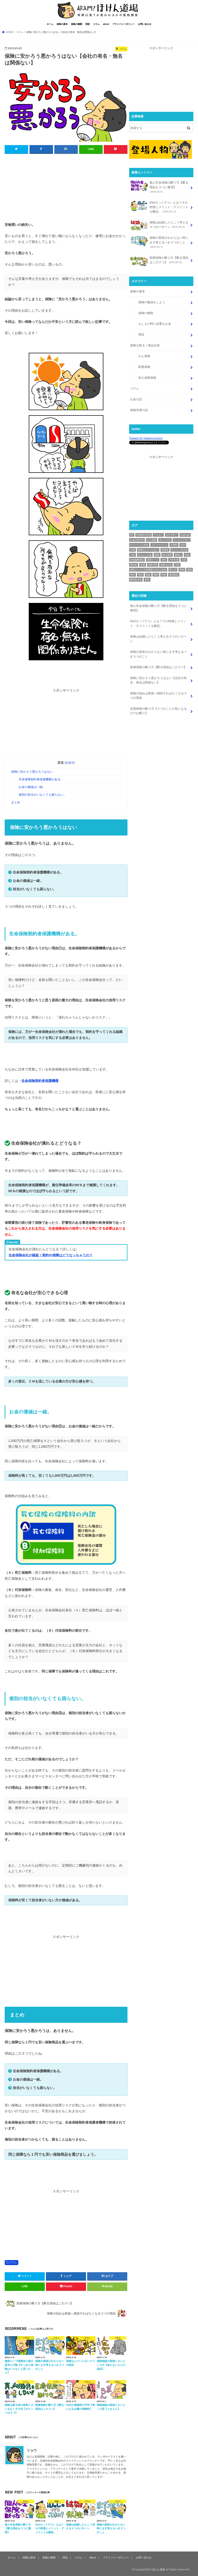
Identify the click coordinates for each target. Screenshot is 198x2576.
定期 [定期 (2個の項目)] (142, 564)
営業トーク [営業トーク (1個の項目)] (152, 559)
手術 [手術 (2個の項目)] (177, 564)
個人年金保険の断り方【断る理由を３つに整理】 (159, 187)
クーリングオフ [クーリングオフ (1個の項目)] (181, 540)
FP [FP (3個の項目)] (131, 535)
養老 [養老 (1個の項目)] (147, 579)
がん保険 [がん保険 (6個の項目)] (151, 540)
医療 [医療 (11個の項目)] (157, 555)
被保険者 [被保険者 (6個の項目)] (173, 574)
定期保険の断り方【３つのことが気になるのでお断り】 (158, 711)
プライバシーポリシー (123, 24)
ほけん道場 (158, 2569)
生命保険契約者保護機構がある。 (41, 779)
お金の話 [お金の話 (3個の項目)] (185, 535)
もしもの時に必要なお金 (154, 323)
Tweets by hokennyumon (146, 438)
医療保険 (144, 366)
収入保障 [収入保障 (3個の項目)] (167, 555)
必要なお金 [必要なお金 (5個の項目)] (166, 564)
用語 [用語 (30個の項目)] (140, 574)
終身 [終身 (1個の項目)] (163, 574)
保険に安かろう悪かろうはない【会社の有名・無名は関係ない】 (158, 680)
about (106, 24)
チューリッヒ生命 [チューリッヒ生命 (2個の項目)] (139, 544)
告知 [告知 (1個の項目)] (187, 555)
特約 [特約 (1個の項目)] (132, 574)
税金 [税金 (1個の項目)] (148, 574)
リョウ (32, 2450)
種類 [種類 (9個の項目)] (156, 574)
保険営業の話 (139, 410)
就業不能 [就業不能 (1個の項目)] (152, 564)
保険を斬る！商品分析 (145, 345)
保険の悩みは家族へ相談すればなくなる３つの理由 (158, 695)
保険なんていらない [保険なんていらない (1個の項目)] (148, 550)
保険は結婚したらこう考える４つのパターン (159, 225)
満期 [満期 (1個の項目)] (189, 569)
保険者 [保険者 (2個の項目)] (165, 550)
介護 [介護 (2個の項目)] (132, 550)
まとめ (15, 802)
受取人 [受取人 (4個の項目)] (178, 555)
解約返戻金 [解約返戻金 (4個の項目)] (135, 579)
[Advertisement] (66, 184)
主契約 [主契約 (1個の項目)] (174, 544)
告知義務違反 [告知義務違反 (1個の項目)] (137, 559)
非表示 (70, 762)
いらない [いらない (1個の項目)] (158, 535)
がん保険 (144, 356)
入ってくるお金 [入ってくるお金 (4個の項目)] (179, 550)
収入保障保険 (147, 377)
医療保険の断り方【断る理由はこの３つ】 (159, 260)
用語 (87, 24)
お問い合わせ (144, 24)
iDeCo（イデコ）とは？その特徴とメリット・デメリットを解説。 (159, 207)
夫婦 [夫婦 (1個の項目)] (184, 559)
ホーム (50, 24)
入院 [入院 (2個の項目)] (132, 555)
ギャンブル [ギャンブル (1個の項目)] (165, 540)
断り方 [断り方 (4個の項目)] (172, 569)
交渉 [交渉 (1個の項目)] (182, 544)
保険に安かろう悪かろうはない (32, 771)
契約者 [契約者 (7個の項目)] (133, 564)
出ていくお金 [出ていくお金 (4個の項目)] (145, 555)
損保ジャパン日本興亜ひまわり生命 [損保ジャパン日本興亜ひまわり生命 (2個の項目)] (148, 569)
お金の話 (136, 399)
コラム (96, 24)
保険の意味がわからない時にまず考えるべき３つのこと (159, 242)
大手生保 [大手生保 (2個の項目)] (173, 559)
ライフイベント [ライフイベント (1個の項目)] (159, 544)
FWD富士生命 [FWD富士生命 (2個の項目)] (143, 535)
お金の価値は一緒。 (32, 787)
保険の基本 (62, 24)
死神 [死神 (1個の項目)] (182, 569)
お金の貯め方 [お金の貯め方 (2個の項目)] (137, 540)
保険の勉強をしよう (151, 302)
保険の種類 (76, 24)
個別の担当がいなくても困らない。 (42, 794)
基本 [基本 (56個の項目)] (164, 559)
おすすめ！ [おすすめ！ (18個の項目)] (171, 535)
